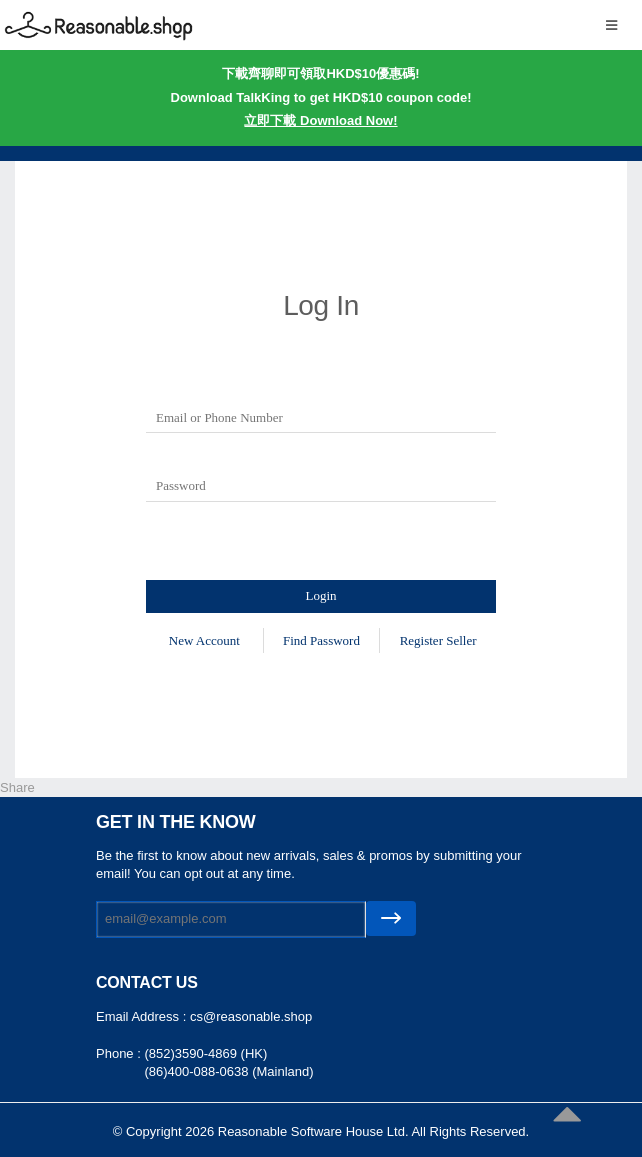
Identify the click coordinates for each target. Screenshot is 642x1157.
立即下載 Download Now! (320, 120)
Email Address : (143, 1016)
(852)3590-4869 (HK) (205, 1053)
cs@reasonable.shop (251, 1016)
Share (17, 787)
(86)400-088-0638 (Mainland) (228, 1071)
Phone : (120, 1053)
